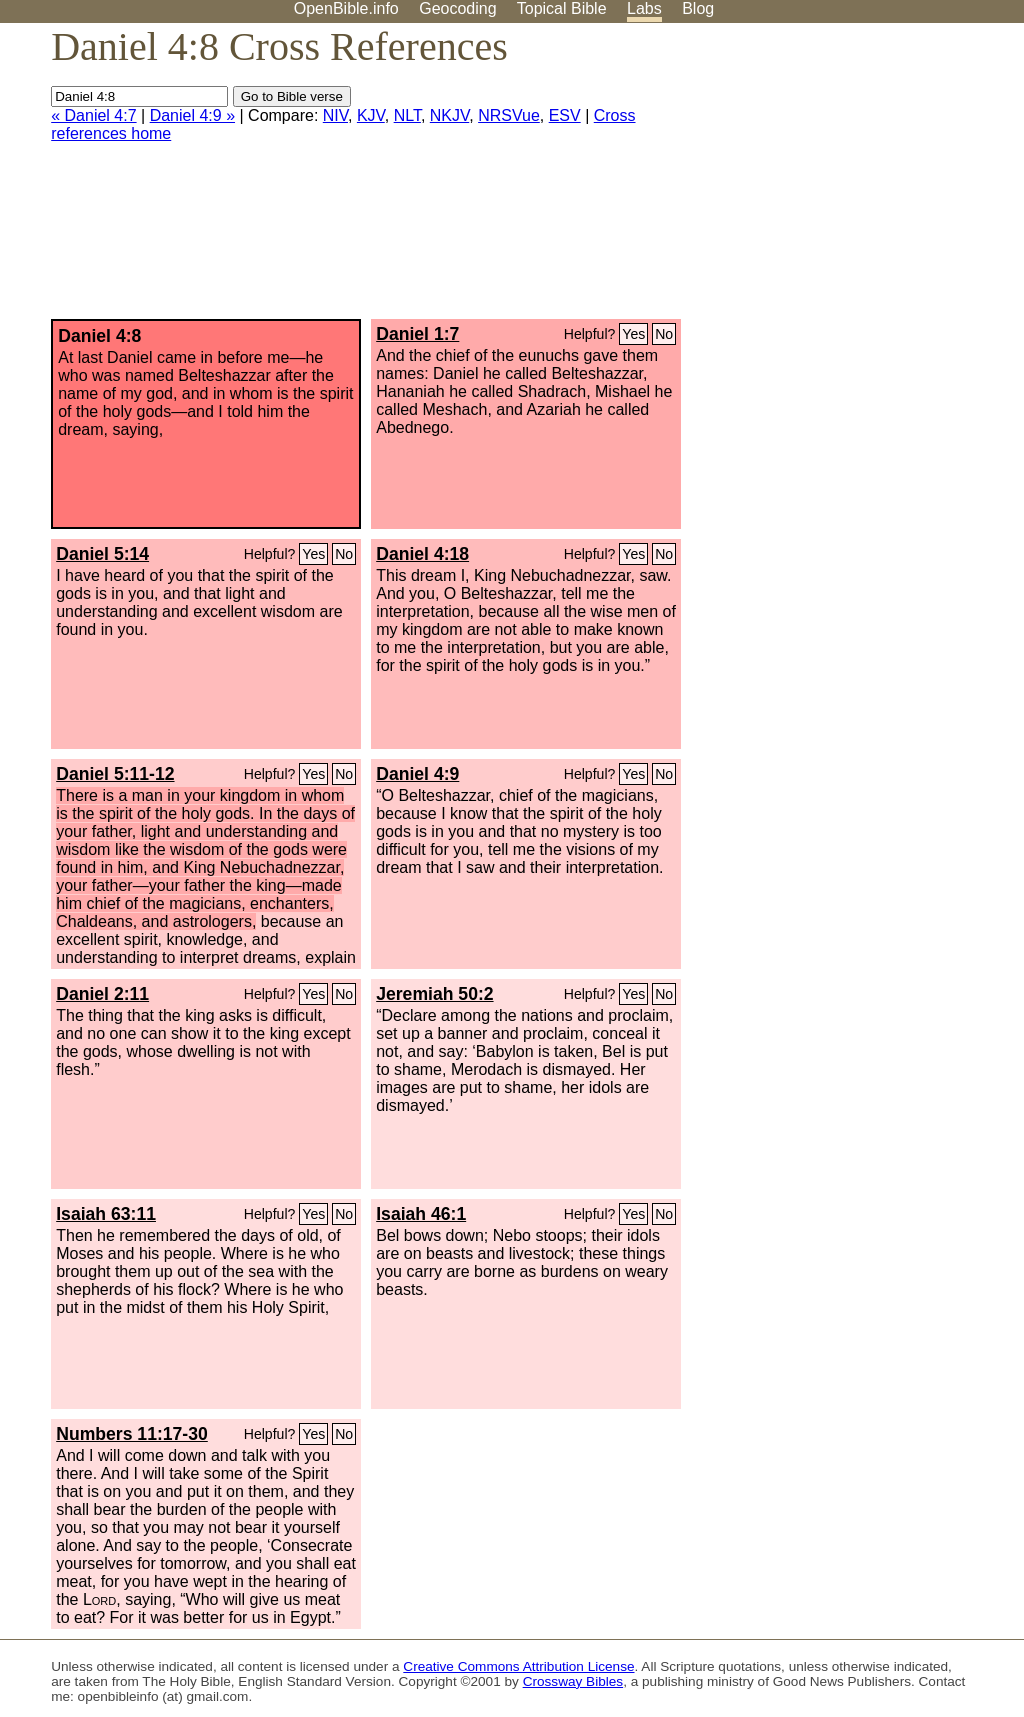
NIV (335, 115)
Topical (562, 8)
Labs (644, 8)
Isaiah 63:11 (106, 1214)
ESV (565, 115)
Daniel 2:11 (102, 994)
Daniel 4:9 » (192, 115)
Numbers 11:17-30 (132, 1434)
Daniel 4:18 (422, 554)
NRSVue (509, 115)
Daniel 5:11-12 (115, 774)
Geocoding (457, 8)
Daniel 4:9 (417, 774)
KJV (371, 115)
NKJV (449, 115)
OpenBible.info (346, 8)
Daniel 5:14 (102, 554)
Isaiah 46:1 (421, 1214)
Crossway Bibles (573, 1681)
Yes (633, 334)
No (664, 334)
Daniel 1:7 (417, 334)
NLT (407, 115)
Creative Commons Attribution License (518, 1666)
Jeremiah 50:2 (434, 994)
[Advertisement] (822, 179)
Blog (698, 8)
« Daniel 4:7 (93, 115)
